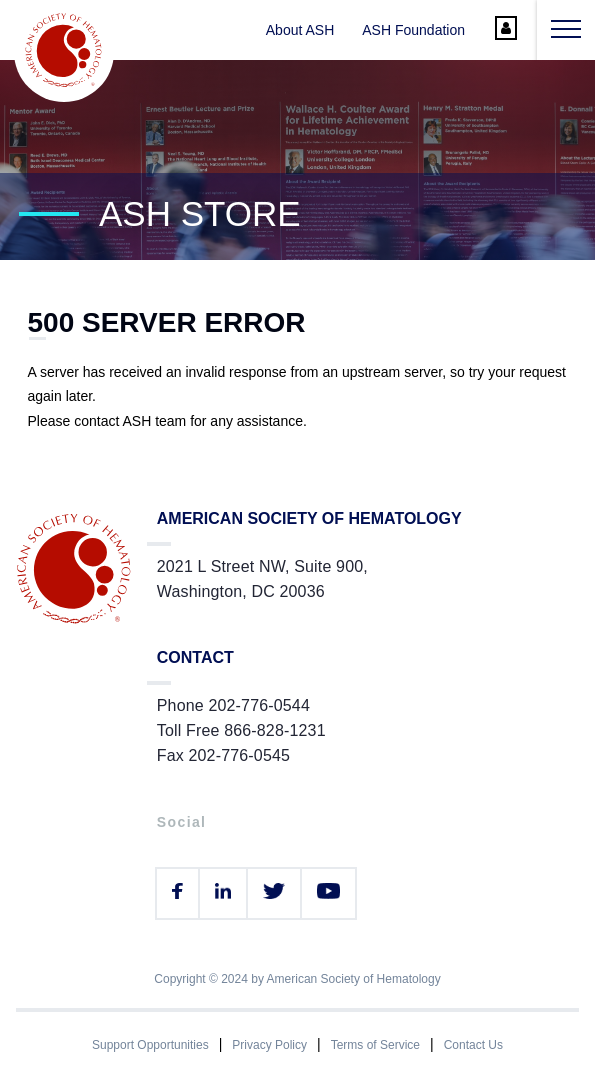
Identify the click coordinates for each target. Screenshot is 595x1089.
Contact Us (473, 1045)
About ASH (300, 30)
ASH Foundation (413, 30)
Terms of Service (375, 1045)
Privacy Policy (269, 1045)
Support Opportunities (150, 1045)
